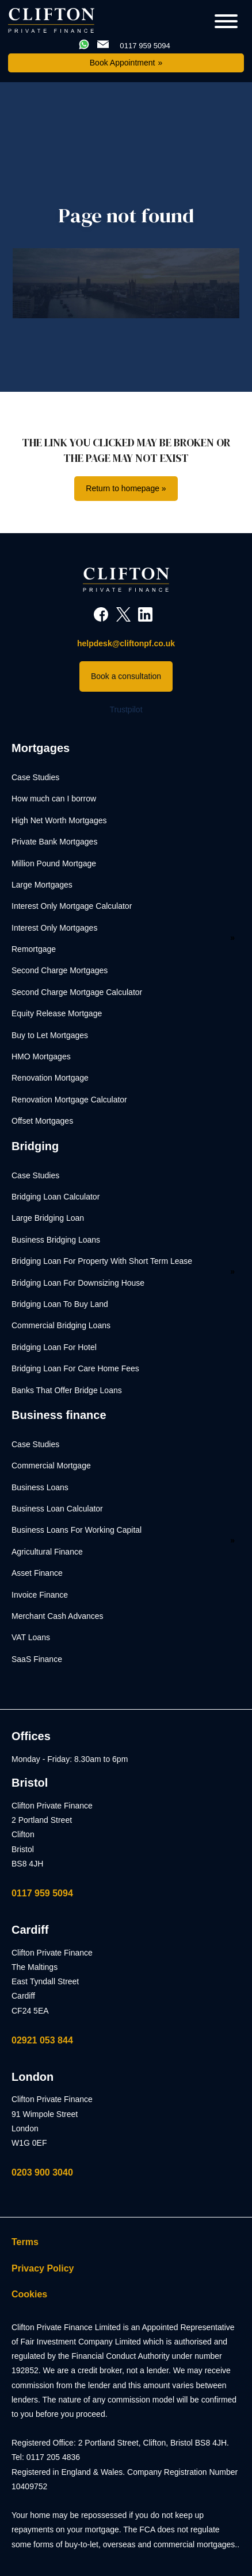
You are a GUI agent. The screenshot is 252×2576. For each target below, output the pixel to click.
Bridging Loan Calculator (56, 1196)
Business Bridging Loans (56, 1239)
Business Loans (40, 1487)
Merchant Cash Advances (58, 1616)
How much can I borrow (54, 798)
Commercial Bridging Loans (61, 1325)
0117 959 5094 (42, 1893)
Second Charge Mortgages (60, 970)
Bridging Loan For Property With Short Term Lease (102, 1261)
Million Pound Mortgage (54, 863)
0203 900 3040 (42, 2172)
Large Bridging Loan (48, 1218)
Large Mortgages (42, 884)
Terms (25, 2242)
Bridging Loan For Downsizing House (78, 1282)
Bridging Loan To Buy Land (60, 1304)
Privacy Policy (43, 2268)
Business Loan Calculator (57, 1508)
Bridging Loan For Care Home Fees (75, 1368)
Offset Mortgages (42, 1120)
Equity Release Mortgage (57, 1013)
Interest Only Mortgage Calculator (72, 906)
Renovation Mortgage (50, 1077)
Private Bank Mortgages (54, 841)
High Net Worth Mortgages (59, 820)
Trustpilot (125, 709)
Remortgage (34, 949)
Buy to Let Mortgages (50, 1035)
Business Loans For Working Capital (77, 1529)
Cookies (29, 2294)
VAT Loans (31, 1637)
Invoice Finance (40, 1594)
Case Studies (35, 777)
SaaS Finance (37, 1659)
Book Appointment (122, 62)
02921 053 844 (42, 2040)
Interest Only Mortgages (54, 927)
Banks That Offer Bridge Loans (67, 1390)
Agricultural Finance (47, 1551)
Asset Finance (37, 1573)
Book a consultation (126, 676)
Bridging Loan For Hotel (54, 1347)
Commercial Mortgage (51, 1465)
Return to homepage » (126, 488)
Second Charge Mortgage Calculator (77, 992)
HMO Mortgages (41, 1056)
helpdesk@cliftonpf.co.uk (126, 643)
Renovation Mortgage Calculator (69, 1099)
